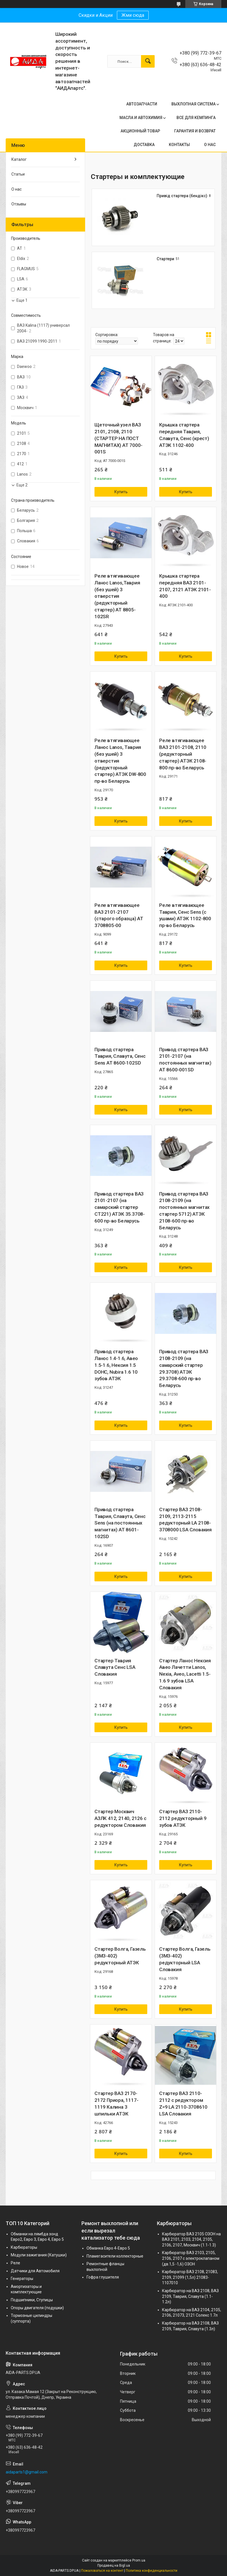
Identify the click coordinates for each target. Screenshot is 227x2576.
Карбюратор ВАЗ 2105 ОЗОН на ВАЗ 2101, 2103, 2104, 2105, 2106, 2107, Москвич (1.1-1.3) (191, 2239)
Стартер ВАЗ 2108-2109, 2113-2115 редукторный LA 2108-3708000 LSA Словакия (185, 1519)
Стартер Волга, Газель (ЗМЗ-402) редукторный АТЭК (120, 1955)
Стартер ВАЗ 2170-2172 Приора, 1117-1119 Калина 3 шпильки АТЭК (116, 2103)
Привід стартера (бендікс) (182, 195)
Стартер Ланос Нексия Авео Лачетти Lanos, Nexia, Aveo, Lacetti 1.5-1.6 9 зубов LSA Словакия (185, 1674)
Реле (15, 2263)
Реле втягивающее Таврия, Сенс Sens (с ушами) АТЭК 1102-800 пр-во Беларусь (185, 915)
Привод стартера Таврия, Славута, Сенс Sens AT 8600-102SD (120, 1056)
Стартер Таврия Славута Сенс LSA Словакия (114, 1667)
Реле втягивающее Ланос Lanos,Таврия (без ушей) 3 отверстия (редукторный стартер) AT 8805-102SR (117, 596)
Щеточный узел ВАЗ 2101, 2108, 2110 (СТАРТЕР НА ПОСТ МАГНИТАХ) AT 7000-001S (118, 438)
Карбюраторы (24, 2247)
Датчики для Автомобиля (35, 2271)
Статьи (18, 174)
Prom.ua (138, 2560)
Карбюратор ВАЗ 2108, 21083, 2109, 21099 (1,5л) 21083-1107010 (190, 2277)
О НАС (210, 144)
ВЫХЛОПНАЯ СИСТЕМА (193, 104)
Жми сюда (132, 15)
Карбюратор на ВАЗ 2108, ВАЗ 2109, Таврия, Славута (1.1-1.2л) (190, 2296)
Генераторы (22, 2278)
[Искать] (148, 61)
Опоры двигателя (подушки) (37, 2308)
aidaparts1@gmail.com (26, 2472)
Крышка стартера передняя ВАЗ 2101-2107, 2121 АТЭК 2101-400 (185, 586)
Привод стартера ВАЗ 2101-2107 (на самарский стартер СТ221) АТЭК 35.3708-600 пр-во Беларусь (119, 1207)
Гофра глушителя (103, 2277)
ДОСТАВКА (144, 144)
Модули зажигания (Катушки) (39, 2255)
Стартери (165, 259)
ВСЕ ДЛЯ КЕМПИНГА (196, 117)
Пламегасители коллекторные (115, 2256)
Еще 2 (22, 485)
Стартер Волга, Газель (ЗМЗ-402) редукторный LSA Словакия (185, 1959)
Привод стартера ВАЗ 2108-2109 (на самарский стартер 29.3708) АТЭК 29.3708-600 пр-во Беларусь (183, 1368)
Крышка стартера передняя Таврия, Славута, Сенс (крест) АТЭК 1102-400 (184, 435)
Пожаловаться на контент (102, 2571)
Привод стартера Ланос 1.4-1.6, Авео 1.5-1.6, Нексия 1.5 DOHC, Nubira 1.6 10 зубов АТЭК (116, 1365)
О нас (16, 189)
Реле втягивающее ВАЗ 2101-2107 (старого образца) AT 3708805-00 (118, 915)
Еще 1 (22, 300)
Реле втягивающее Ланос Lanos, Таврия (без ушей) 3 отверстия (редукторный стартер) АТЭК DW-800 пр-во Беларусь (120, 761)
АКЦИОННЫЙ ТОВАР (140, 131)
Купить (121, 492)
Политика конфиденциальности (151, 2571)
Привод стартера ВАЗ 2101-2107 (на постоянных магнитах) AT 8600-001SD (185, 1060)
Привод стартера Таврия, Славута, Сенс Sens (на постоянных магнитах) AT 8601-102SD (120, 1523)
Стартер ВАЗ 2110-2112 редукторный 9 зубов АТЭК (182, 1818)
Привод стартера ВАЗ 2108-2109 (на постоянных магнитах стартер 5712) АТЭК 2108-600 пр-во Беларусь (184, 1210)
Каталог (19, 159)
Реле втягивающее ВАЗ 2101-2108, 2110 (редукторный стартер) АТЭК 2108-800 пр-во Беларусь (182, 754)
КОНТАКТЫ (179, 144)
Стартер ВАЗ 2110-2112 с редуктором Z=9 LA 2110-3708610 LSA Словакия (183, 2103)
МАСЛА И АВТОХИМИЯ (140, 117)
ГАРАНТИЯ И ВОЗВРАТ (195, 131)
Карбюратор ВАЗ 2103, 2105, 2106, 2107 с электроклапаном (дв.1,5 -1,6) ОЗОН (190, 2258)
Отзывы (18, 204)
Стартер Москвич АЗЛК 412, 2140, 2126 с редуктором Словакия (120, 1818)
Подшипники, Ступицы (32, 2300)
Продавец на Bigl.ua (113, 2565)
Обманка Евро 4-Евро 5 (108, 2248)
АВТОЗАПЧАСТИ (141, 104)
